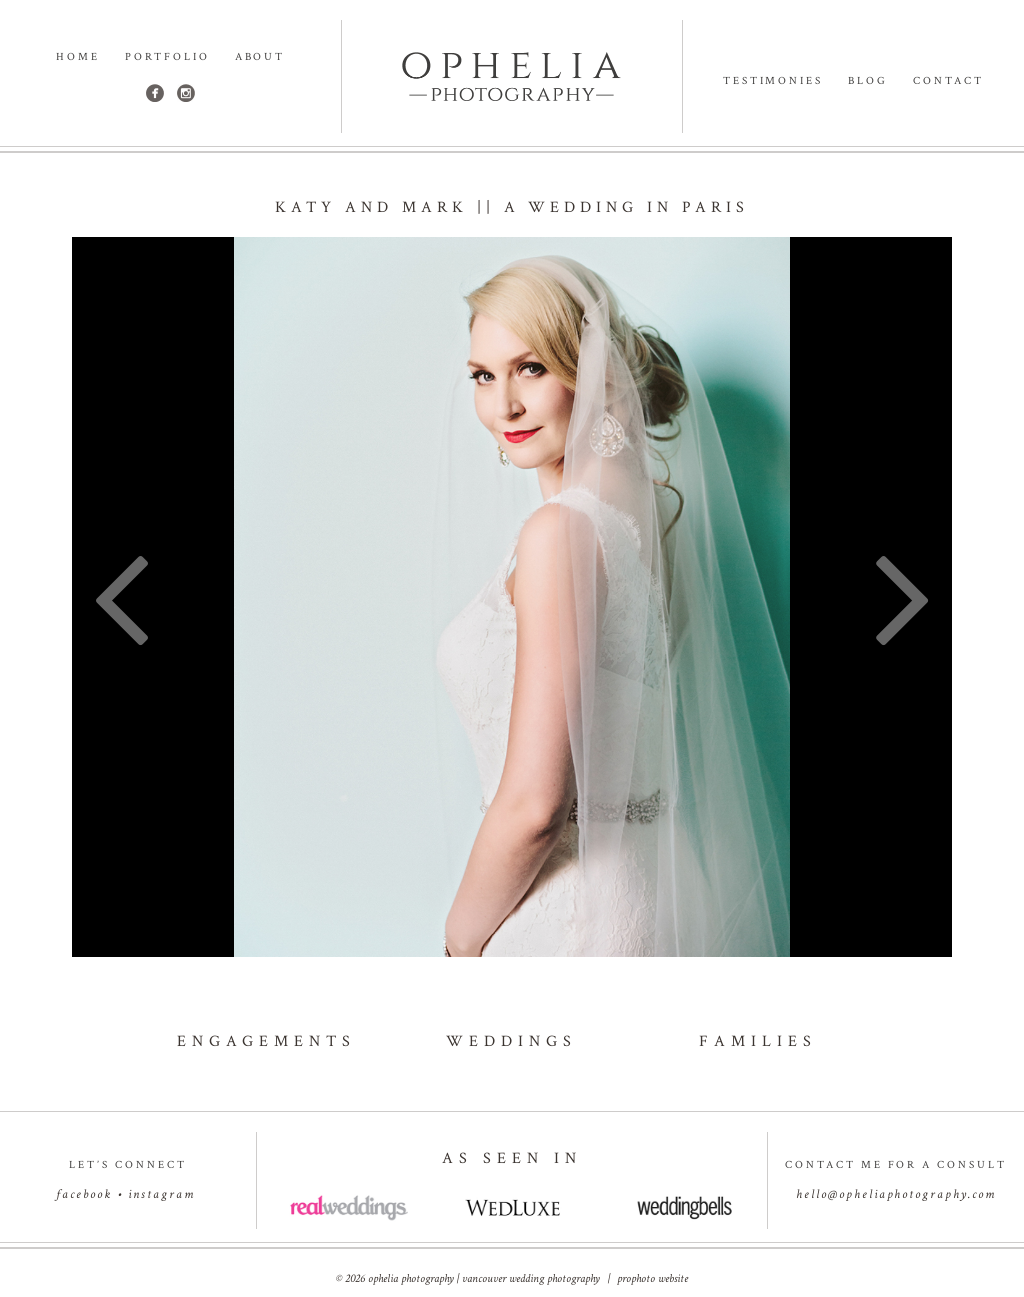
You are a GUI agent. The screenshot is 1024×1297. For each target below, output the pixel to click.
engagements (266, 1041)
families (758, 1041)
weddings (511, 1041)
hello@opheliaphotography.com (896, 1194)
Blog (868, 81)
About (260, 57)
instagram (161, 1194)
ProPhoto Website (652, 1278)
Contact (948, 81)
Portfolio (167, 57)
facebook (84, 1194)
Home (78, 57)
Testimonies (773, 81)
